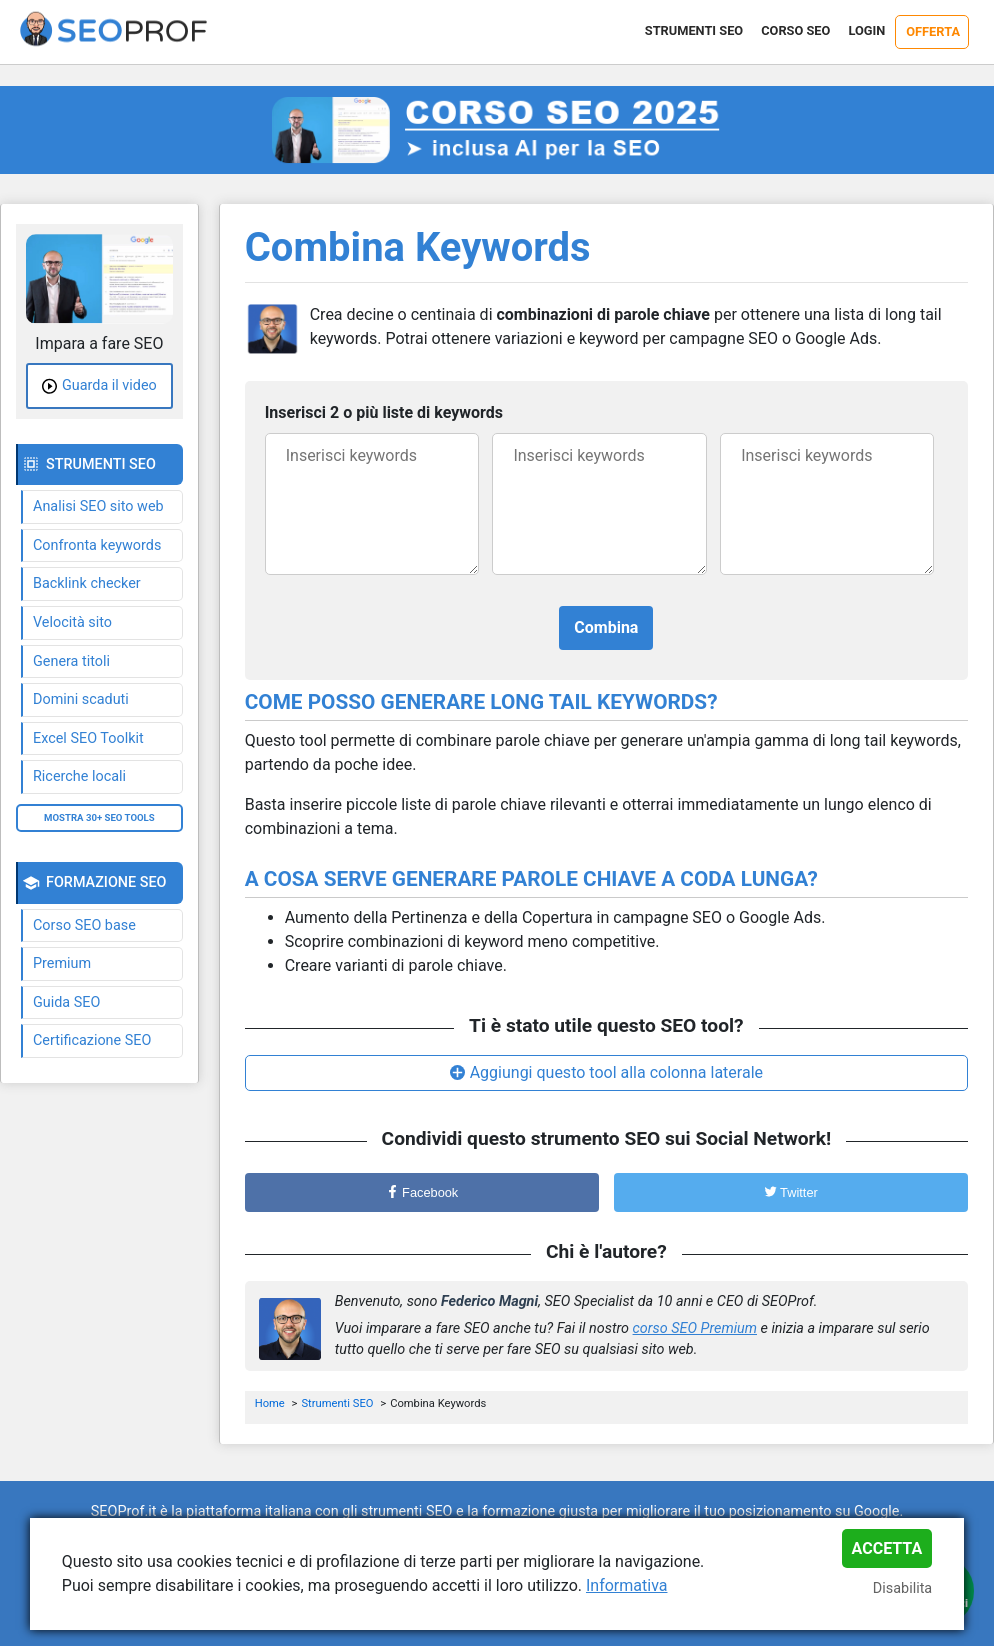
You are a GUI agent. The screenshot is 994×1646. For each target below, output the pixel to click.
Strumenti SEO (694, 30)
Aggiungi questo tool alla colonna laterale (616, 1072)
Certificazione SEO (92, 1040)
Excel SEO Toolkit (88, 738)
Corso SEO (795, 30)
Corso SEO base (84, 925)
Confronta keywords (97, 545)
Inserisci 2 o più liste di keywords (384, 412)
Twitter (791, 1192)
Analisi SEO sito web (98, 506)
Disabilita (902, 1588)
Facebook (422, 1192)
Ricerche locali (79, 776)
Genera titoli (71, 661)
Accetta (887, 1548)
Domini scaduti (81, 699)
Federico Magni (489, 1301)
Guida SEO (66, 1002)
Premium (62, 963)
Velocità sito (72, 622)
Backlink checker (87, 583)
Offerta (933, 31)
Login (866, 30)
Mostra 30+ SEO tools (99, 817)
